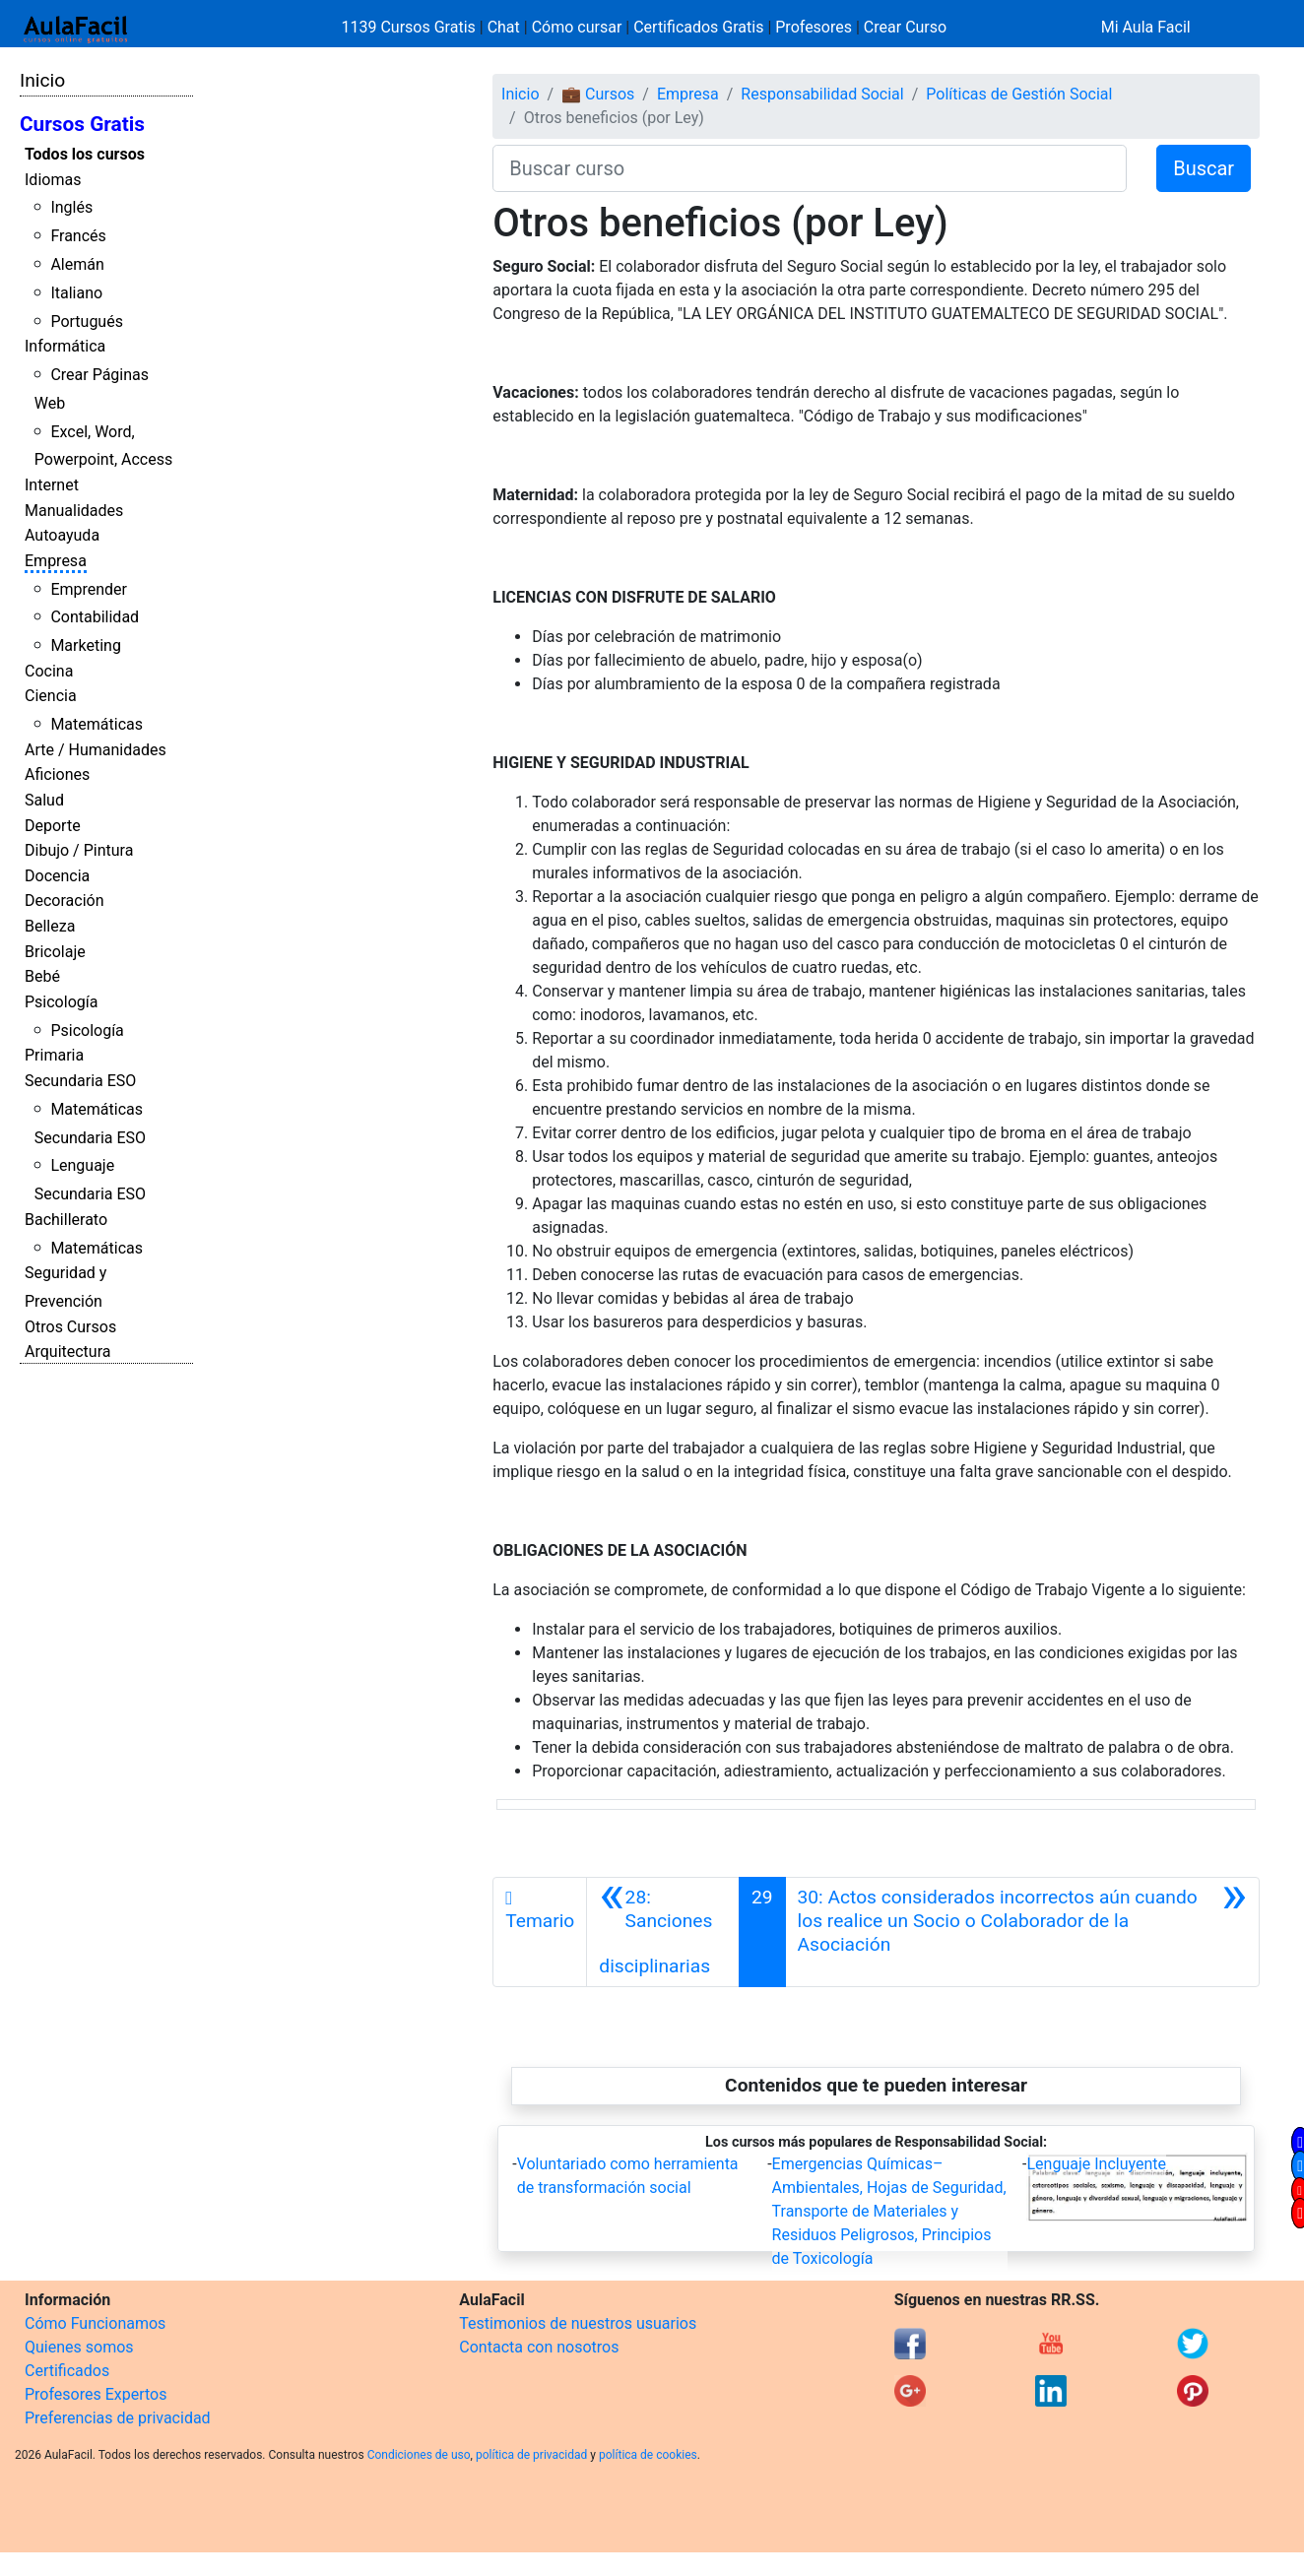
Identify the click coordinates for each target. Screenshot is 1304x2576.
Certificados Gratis (698, 27)
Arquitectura (67, 1351)
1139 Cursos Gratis (411, 27)
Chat (504, 27)
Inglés (71, 207)
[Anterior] (663, 1932)
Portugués (86, 321)
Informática (65, 346)
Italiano (76, 293)
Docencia (57, 876)
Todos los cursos (85, 154)
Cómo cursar (577, 27)
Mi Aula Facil (1146, 27)
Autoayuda (62, 535)
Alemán (76, 264)
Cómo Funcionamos (95, 2323)
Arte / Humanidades (95, 750)
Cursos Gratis (82, 124)
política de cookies (648, 2455)
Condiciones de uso (419, 2455)
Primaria (54, 1055)
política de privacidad (531, 2455)
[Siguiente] (1022, 1932)
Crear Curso (905, 27)
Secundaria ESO (80, 1080)
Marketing (85, 645)
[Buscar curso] (809, 168)
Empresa (56, 560)
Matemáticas (96, 724)
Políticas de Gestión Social (1019, 94)
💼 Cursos (597, 94)
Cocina (49, 671)
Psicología (61, 1002)
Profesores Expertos (95, 2394)
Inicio (42, 80)
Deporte (53, 825)
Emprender (88, 589)
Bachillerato (66, 1219)
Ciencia (51, 695)
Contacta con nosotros (539, 2347)
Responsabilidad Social (822, 94)
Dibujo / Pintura (79, 850)
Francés (77, 235)
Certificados (67, 2370)
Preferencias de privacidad (118, 2418)
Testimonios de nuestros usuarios (577, 2323)
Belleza (50, 926)
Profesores (813, 27)
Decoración (64, 900)
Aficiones (57, 774)
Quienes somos (79, 2347)
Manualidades (74, 510)
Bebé (42, 976)
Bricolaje (55, 951)
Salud (44, 800)
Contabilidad (94, 617)
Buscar (1203, 168)
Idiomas (53, 179)
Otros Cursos (70, 1327)
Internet (52, 485)
